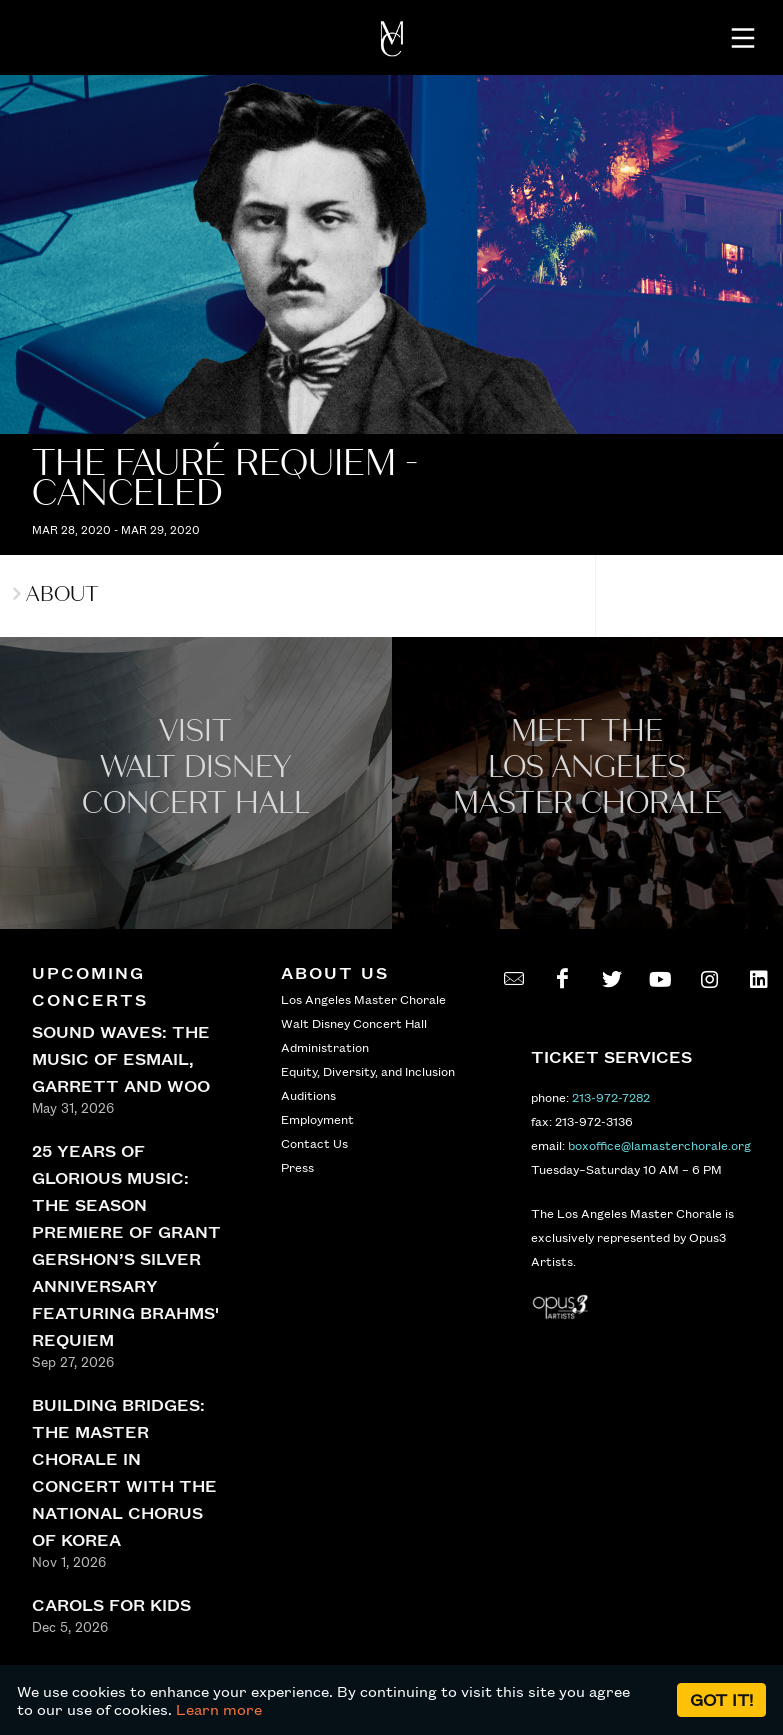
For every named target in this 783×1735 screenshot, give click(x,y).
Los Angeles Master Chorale (363, 999)
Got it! (721, 1699)
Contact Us (314, 1143)
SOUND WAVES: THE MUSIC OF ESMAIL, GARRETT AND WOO (121, 1058)
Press (297, 1167)
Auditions (308, 1095)
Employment (317, 1119)
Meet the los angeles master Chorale (587, 767)
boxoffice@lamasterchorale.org (659, 1145)
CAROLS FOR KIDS (111, 1604)
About (56, 594)
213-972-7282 (611, 1097)
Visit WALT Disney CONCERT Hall (196, 767)
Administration (325, 1047)
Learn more (219, 1709)
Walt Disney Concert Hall (354, 1023)
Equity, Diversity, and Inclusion (368, 1071)
